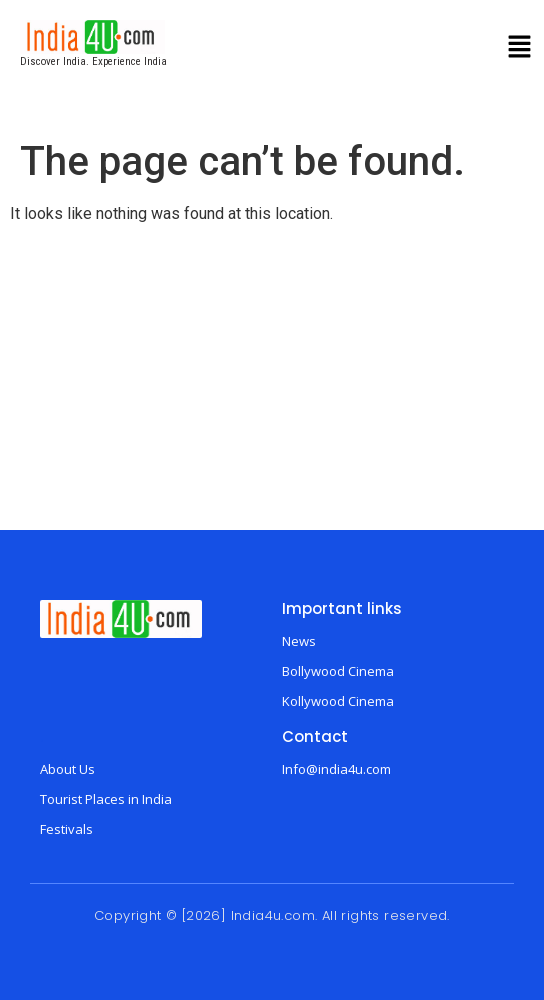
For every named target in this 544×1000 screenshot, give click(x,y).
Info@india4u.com (336, 769)
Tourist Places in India (106, 799)
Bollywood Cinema (338, 671)
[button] (520, 49)
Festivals (66, 829)
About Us (67, 769)
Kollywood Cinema (338, 701)
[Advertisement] (272, 380)
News (299, 641)
